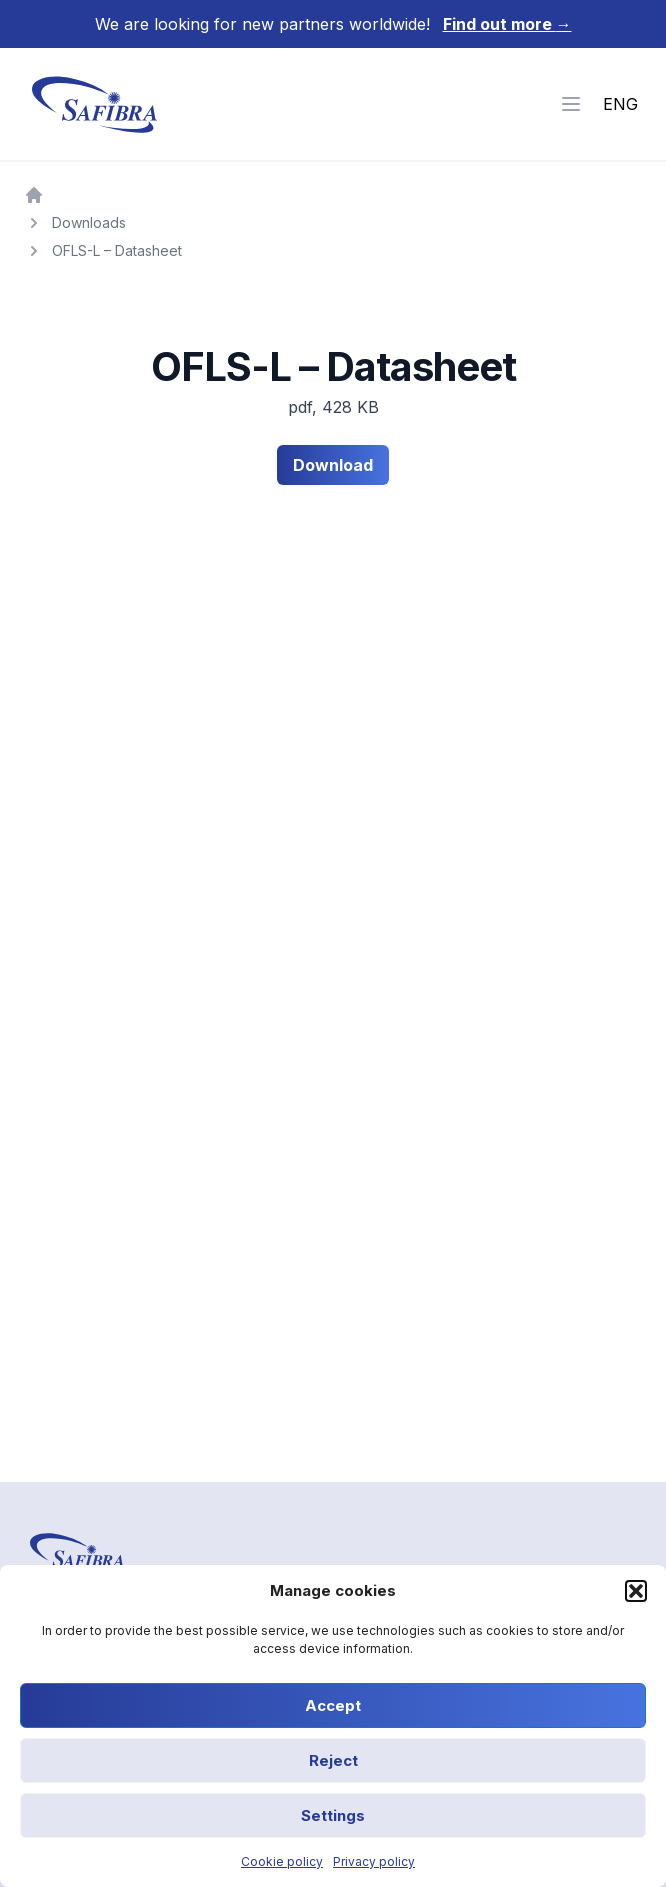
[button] (636, 1591)
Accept (333, 1705)
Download (333, 465)
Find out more (507, 24)
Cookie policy (282, 1861)
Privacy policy (374, 1861)
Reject (333, 1760)
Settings (333, 1815)
